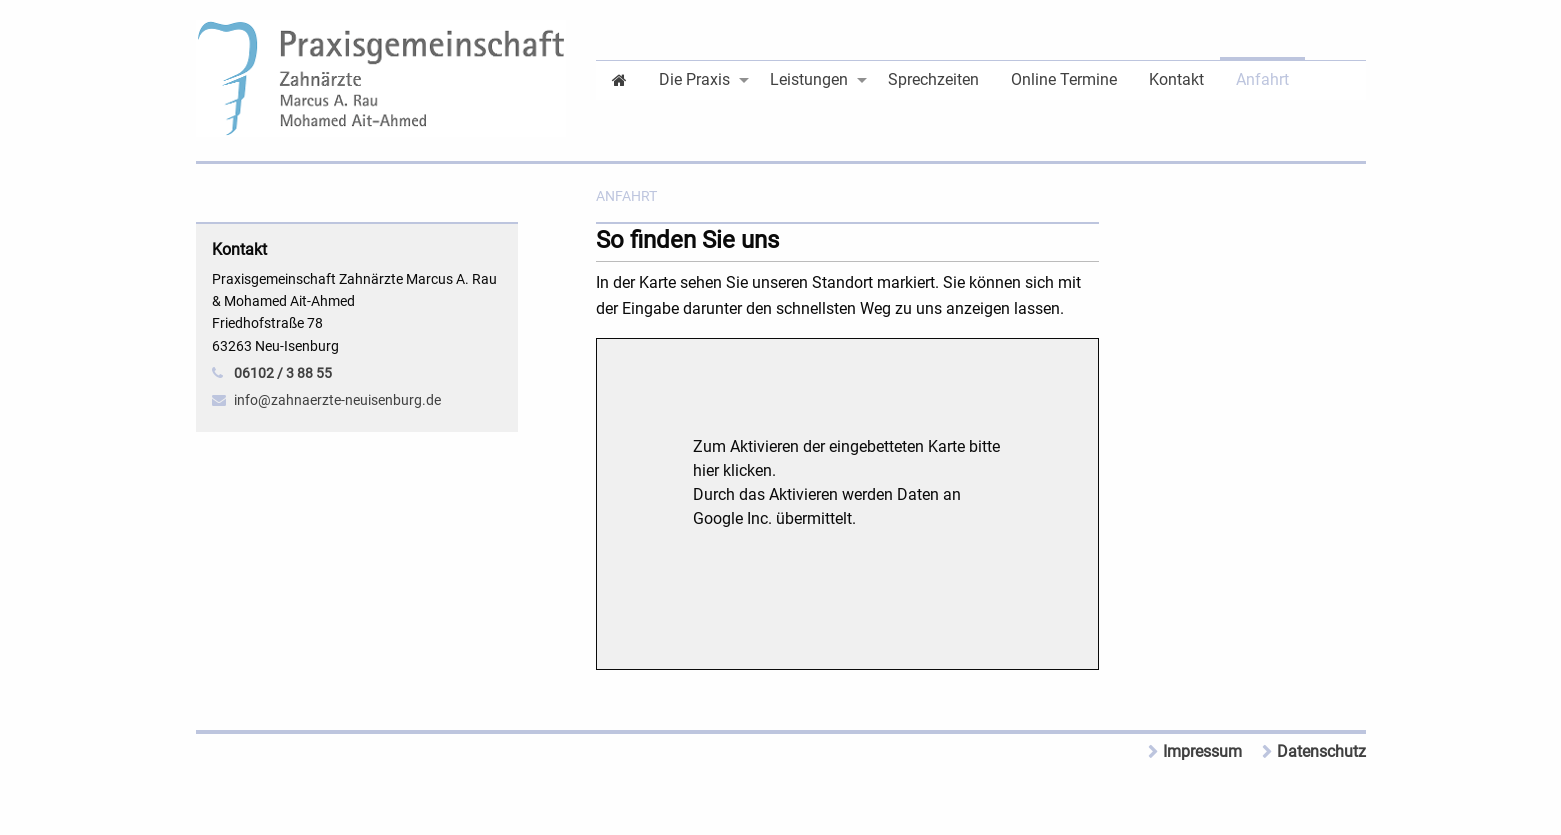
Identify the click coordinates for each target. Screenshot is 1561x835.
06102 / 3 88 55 (283, 373)
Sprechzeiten (933, 79)
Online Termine (1064, 79)
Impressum (1202, 751)
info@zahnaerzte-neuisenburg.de (337, 400)
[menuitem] (619, 78)
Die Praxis (694, 79)
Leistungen (809, 79)
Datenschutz (1321, 751)
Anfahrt (1262, 79)
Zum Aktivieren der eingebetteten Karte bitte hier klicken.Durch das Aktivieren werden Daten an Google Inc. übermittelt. (846, 482)
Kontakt (1176, 79)
